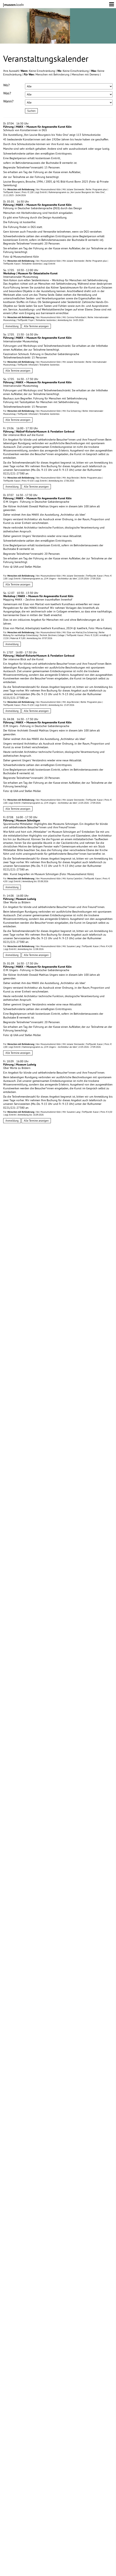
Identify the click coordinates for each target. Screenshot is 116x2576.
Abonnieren (11, 2395)
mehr (50, 2436)
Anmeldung (12, 326)
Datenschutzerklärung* (17, 2382)
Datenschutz (31, 2564)
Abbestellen (31, 2395)
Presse (58, 2564)
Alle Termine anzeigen (36, 326)
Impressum (13, 2564)
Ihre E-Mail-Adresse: (14, 2370)
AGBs (46, 2564)
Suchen (31, 110)
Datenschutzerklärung (26, 2387)
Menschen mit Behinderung (53, 74)
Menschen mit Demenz (86, 74)
